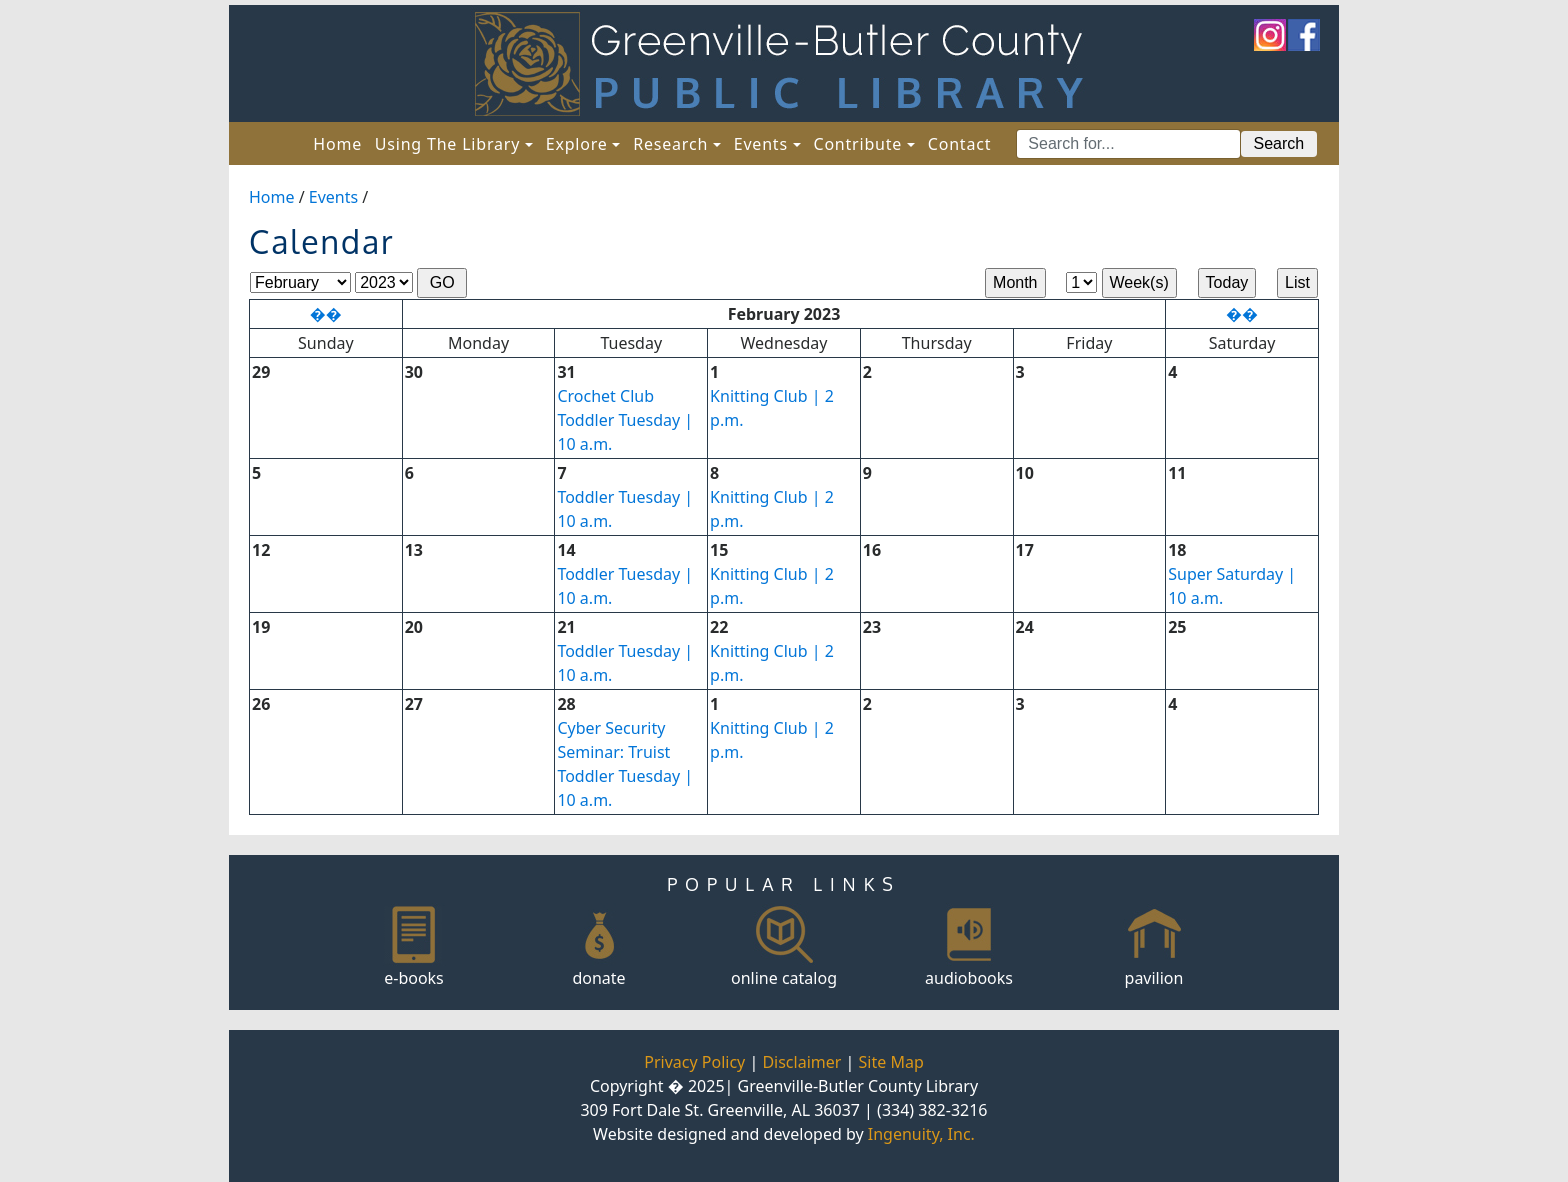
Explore (577, 144)
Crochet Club (605, 396)
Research (670, 144)
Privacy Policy (694, 1062)
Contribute (857, 144)
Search (1279, 143)
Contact (960, 144)
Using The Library (447, 144)
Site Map (891, 1062)
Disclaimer (801, 1062)
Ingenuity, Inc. (921, 1134)
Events (761, 144)
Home (340, 143)
